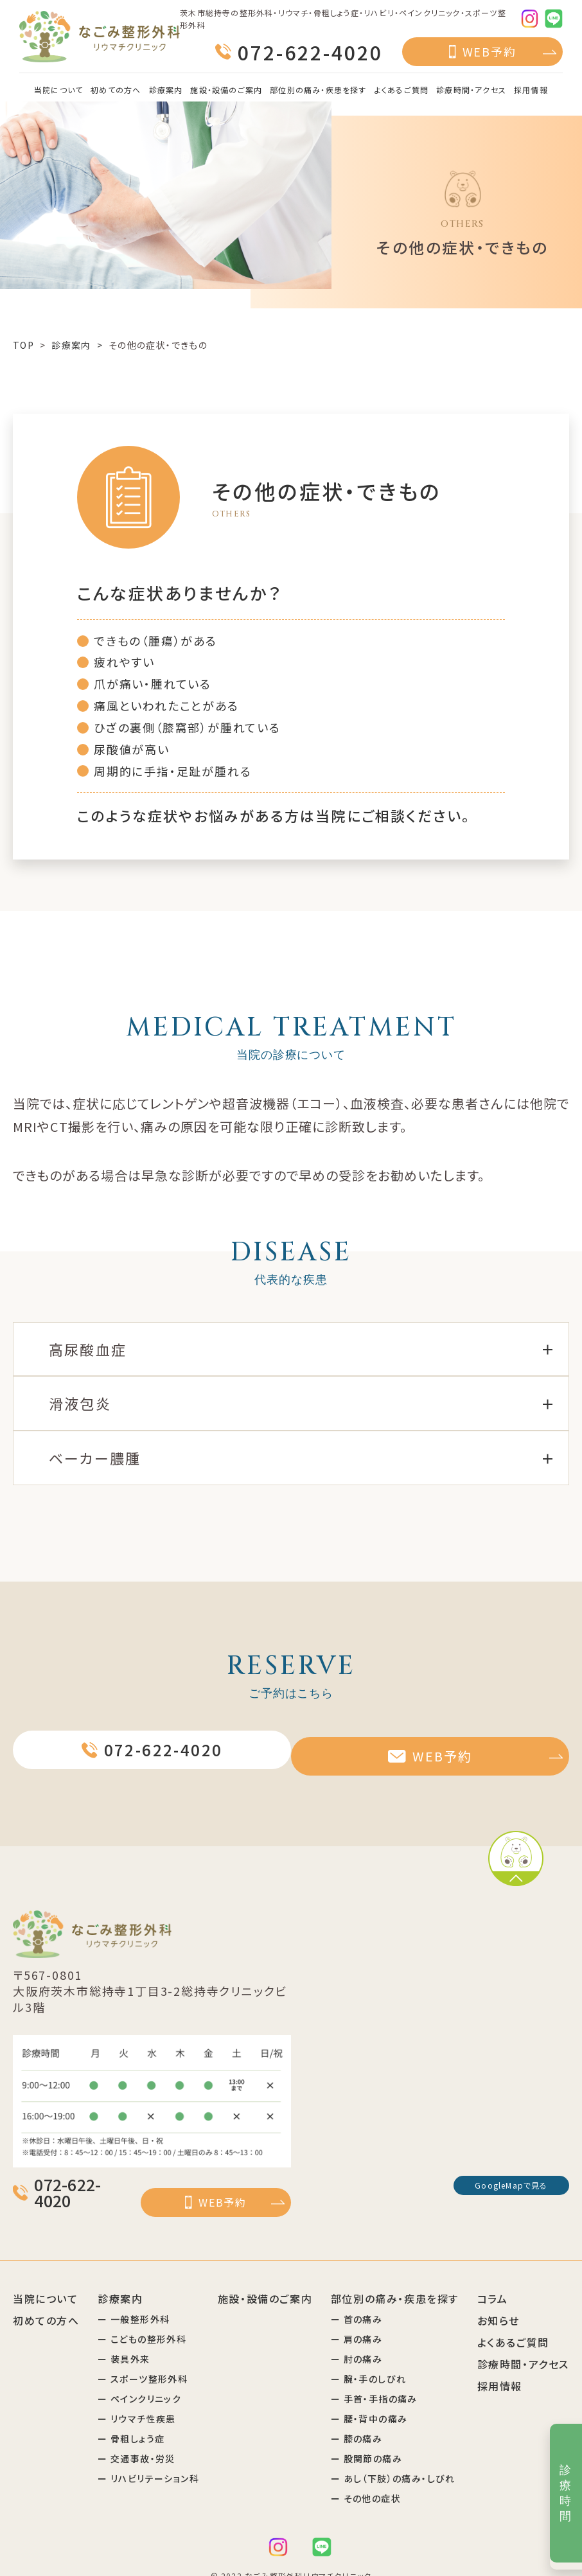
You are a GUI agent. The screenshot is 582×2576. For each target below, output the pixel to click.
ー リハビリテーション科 (148, 2459)
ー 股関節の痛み (366, 2439)
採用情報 (531, 89)
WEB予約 (489, 51)
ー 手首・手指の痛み (374, 2379)
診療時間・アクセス (471, 89)
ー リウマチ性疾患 (137, 2399)
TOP (23, 345)
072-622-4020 (310, 52)
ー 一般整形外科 (134, 2299)
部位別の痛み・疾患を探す (318, 89)
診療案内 (166, 89)
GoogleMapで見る (511, 2185)
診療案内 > (78, 345)
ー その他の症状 (366, 2479)
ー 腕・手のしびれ (369, 2359)
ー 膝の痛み (356, 2419)
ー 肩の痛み (356, 2319)
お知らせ (498, 2301)
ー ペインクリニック (139, 2379)
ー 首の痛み (356, 2299)
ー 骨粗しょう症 (131, 2419)
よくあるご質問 (401, 89)
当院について (58, 89)
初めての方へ (116, 89)
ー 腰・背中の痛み (369, 2399)
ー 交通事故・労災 (136, 2439)
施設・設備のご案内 (226, 89)
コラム (492, 2279)
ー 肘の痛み (356, 2339)
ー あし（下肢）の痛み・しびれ (393, 2459)
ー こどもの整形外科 (142, 2319)
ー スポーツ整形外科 (143, 2359)
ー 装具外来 (124, 2339)
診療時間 (566, 2493)
